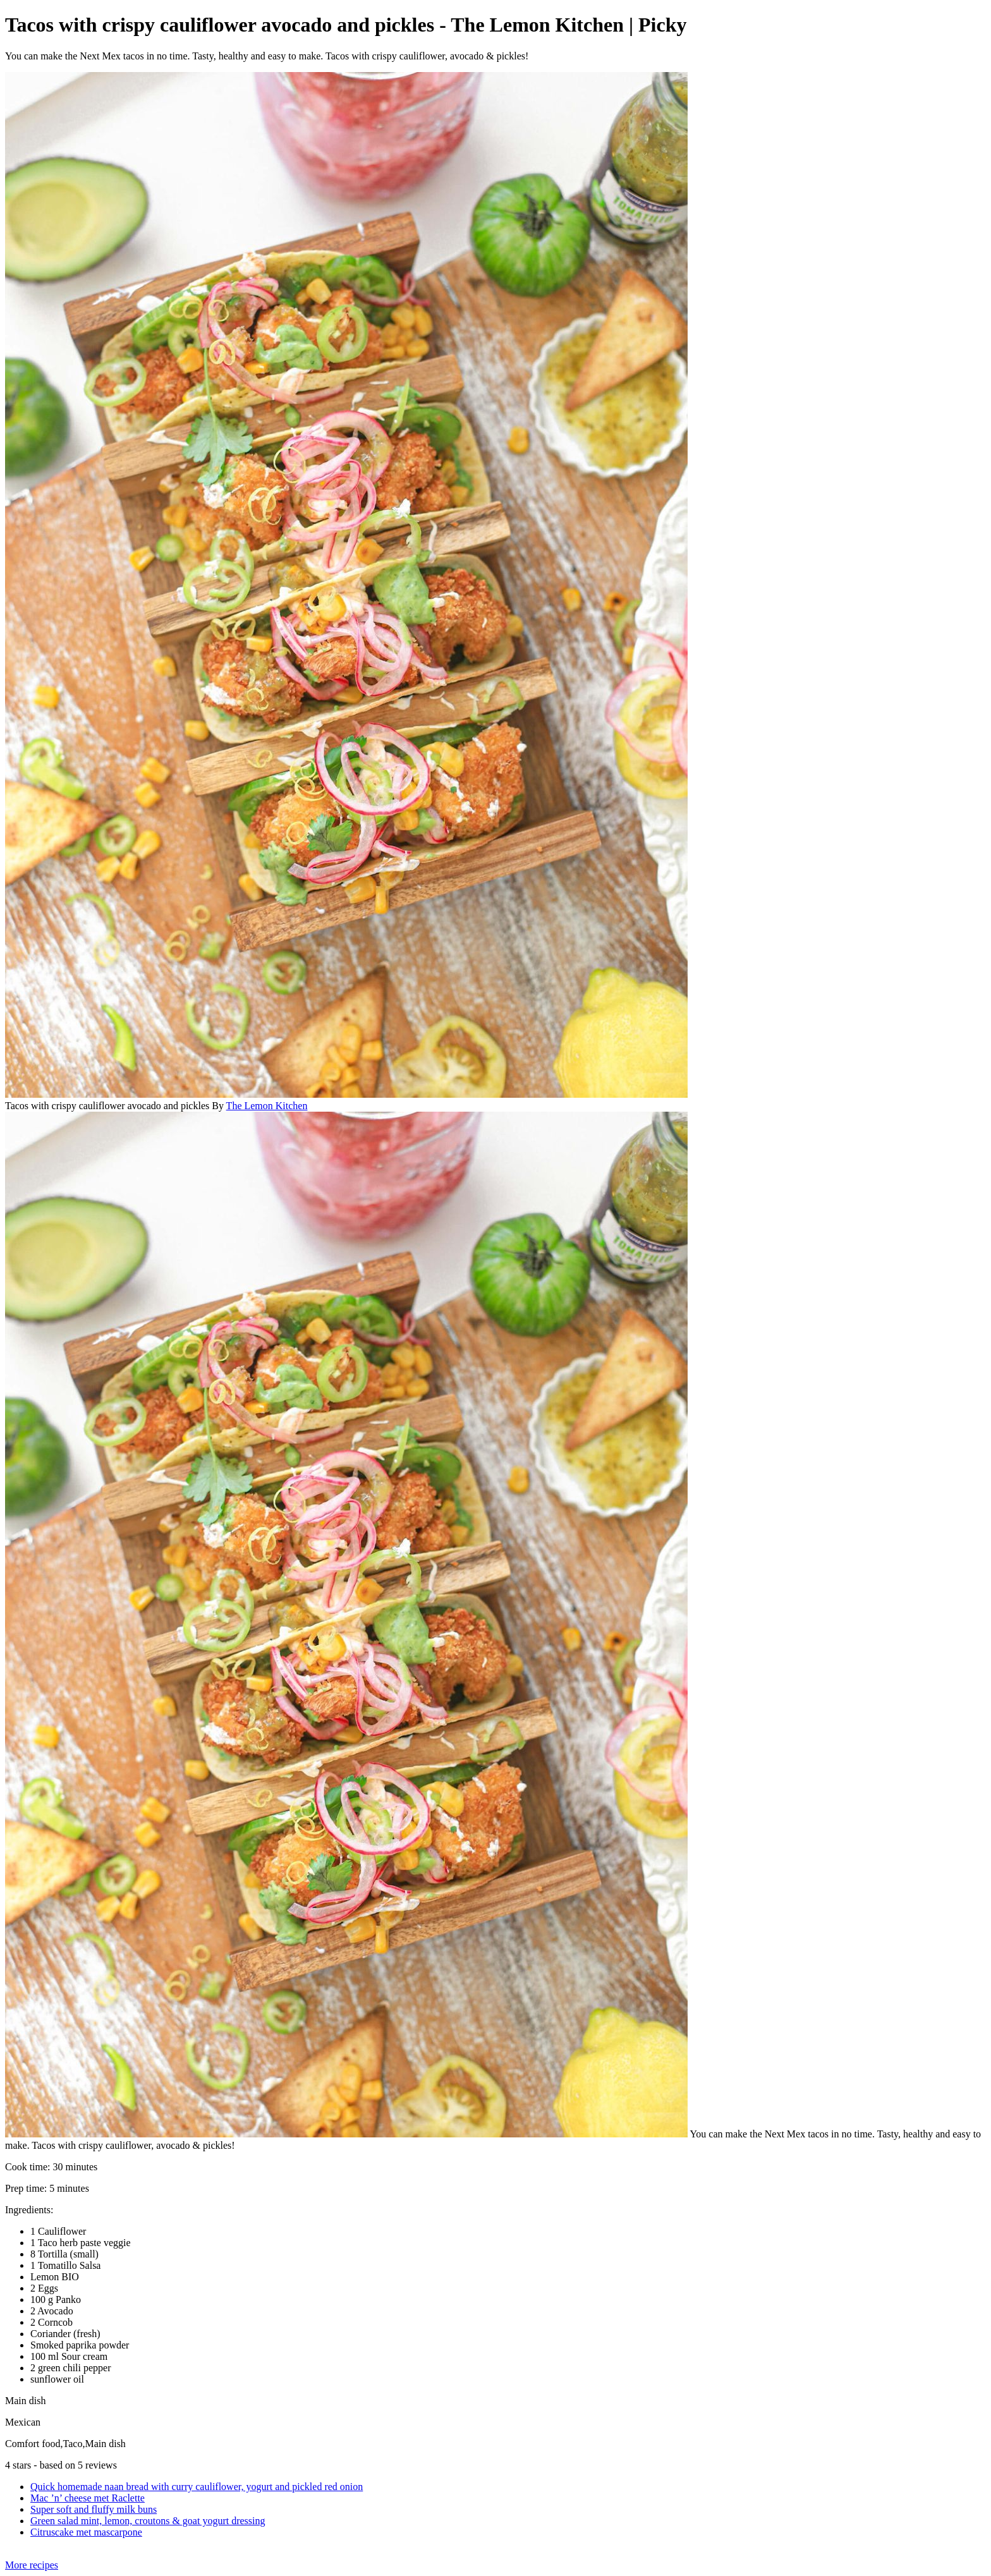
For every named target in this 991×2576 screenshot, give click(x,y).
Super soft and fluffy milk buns (93, 2509)
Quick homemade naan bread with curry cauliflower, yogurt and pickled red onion (196, 2486)
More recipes (31, 2565)
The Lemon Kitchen (267, 1105)
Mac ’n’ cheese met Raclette (87, 2498)
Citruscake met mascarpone (86, 2532)
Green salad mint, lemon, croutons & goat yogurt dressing (147, 2520)
